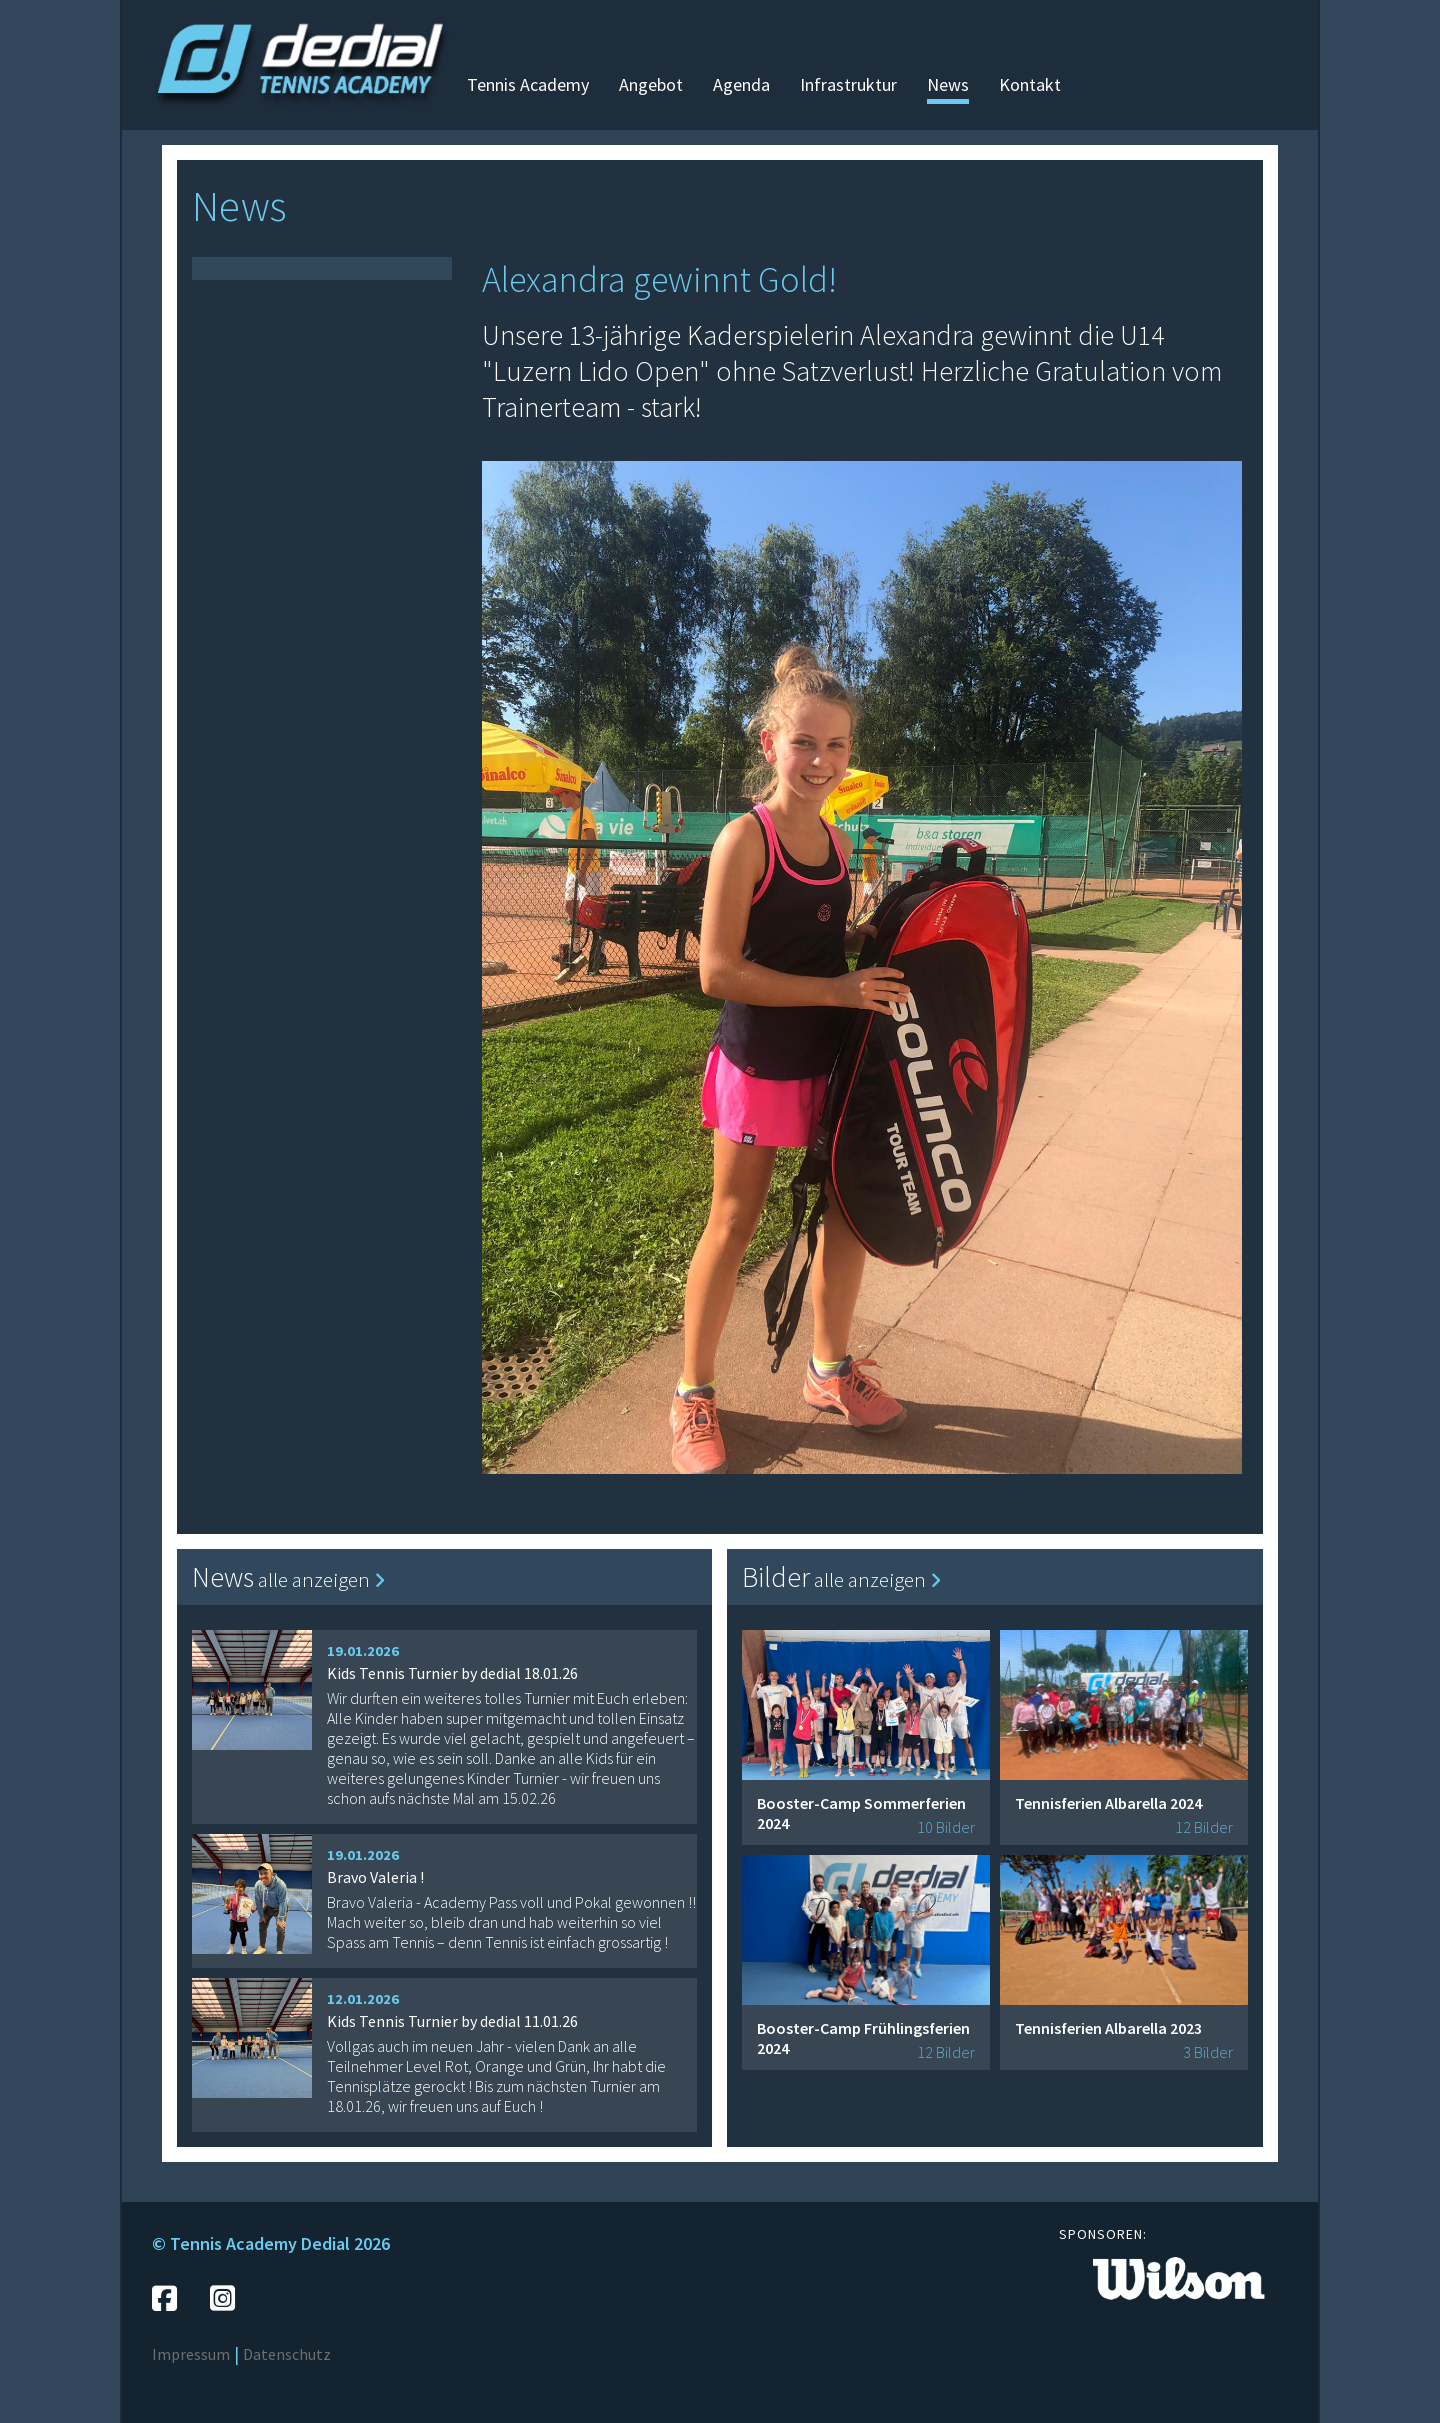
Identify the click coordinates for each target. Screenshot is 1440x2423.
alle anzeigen (321, 1579)
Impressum (191, 2354)
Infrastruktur (848, 84)
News (948, 84)
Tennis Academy (528, 84)
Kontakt (1030, 84)
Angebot (651, 84)
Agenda (741, 84)
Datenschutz (287, 2354)
